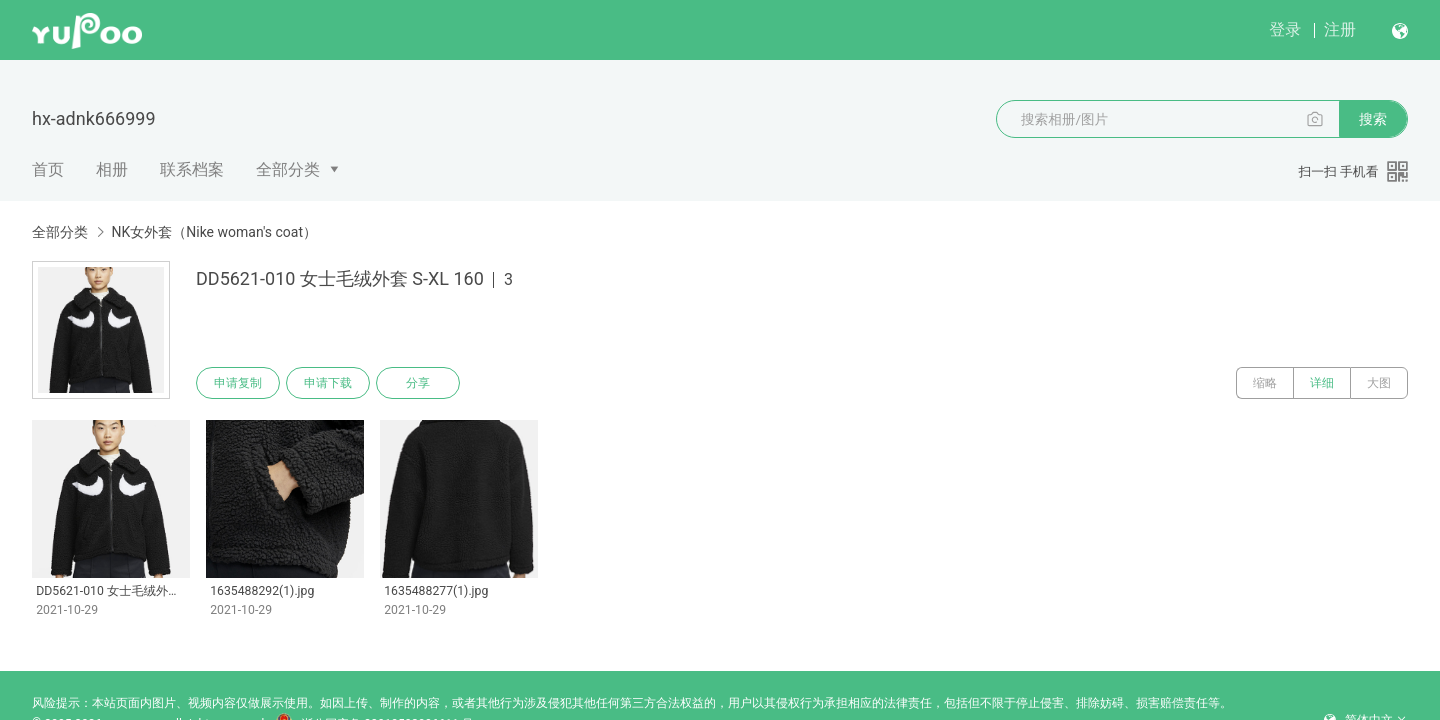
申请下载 (328, 383)
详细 (1322, 383)
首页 (48, 169)
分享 (418, 383)
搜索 (1373, 119)
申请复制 (238, 383)
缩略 (1265, 383)
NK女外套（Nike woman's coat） (214, 232)
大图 (1379, 383)
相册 (112, 169)
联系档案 (192, 169)
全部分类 (288, 169)
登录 (1285, 29)
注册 (1340, 29)
